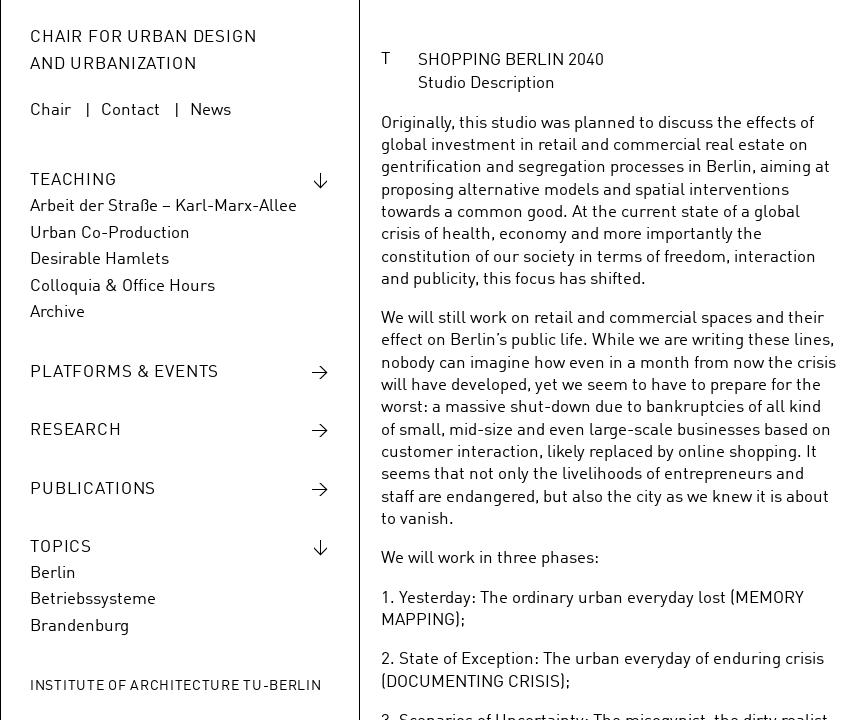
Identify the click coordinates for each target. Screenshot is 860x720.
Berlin (53, 573)
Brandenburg (79, 626)
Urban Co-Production (110, 233)
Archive (57, 312)
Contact (130, 110)
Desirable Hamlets (99, 259)
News (210, 110)
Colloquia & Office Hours (122, 286)
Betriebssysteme (93, 599)
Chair (50, 110)
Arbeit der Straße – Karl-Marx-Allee (163, 206)
